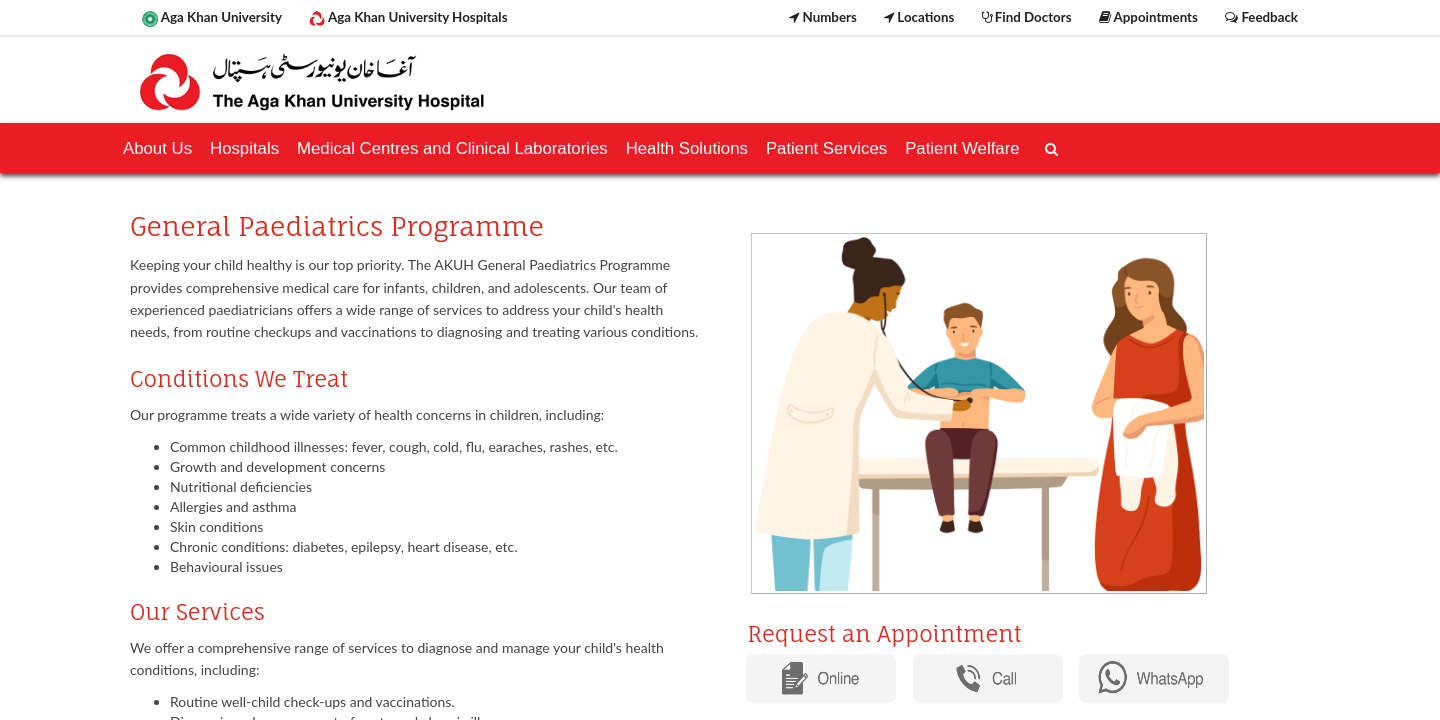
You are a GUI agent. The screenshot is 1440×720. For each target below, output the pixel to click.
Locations (919, 17)
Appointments (1148, 17)
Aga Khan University (212, 18)
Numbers (823, 17)
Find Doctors (1027, 17)
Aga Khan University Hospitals (408, 18)
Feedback (1261, 17)
